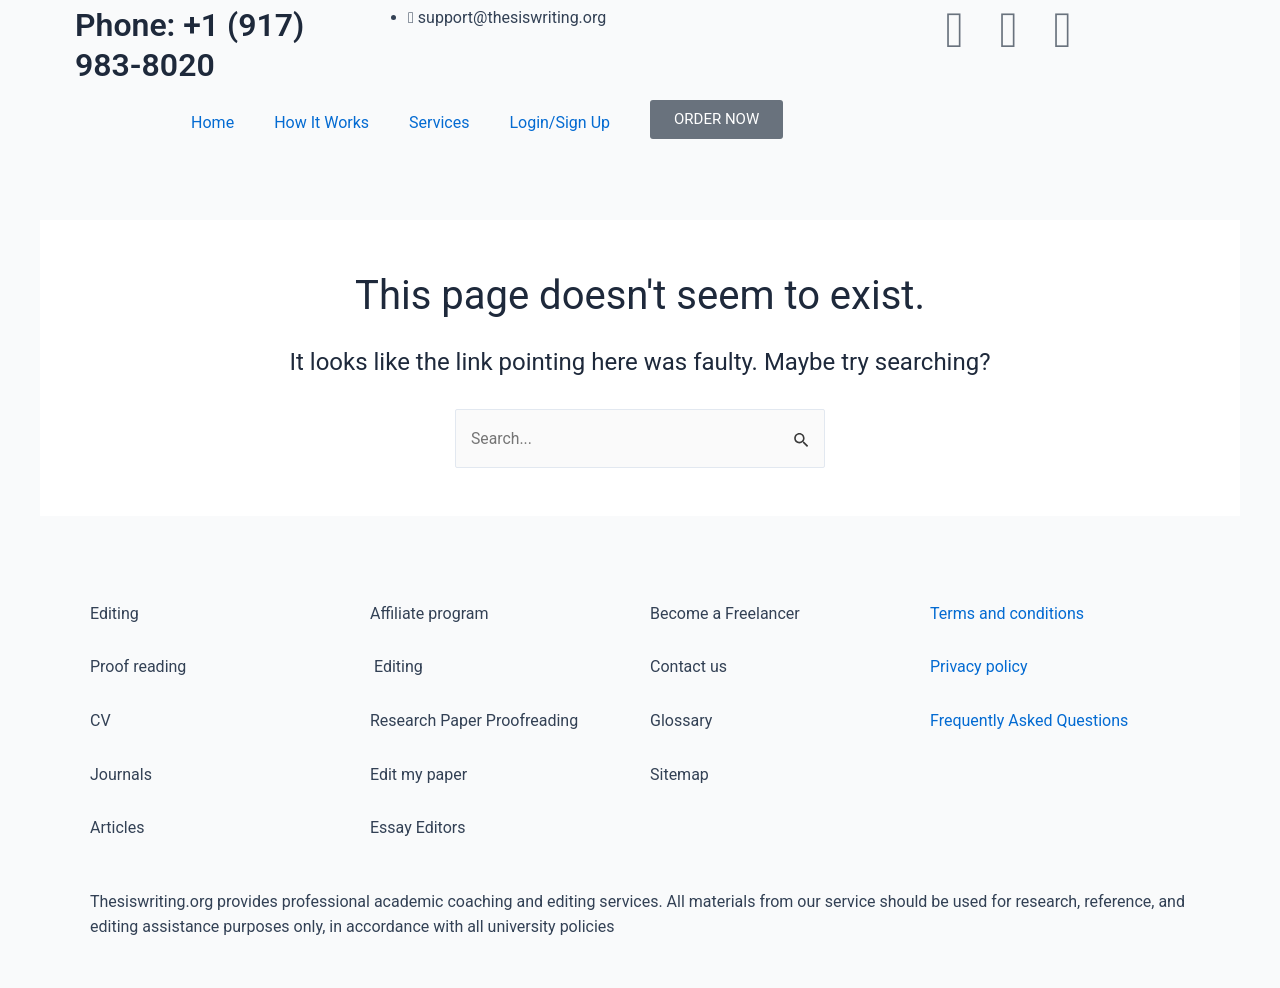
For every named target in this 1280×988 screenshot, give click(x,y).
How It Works (321, 122)
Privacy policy (979, 666)
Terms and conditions (1007, 613)
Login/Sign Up (559, 122)
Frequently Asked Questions (1029, 720)
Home (212, 122)
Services (439, 122)
